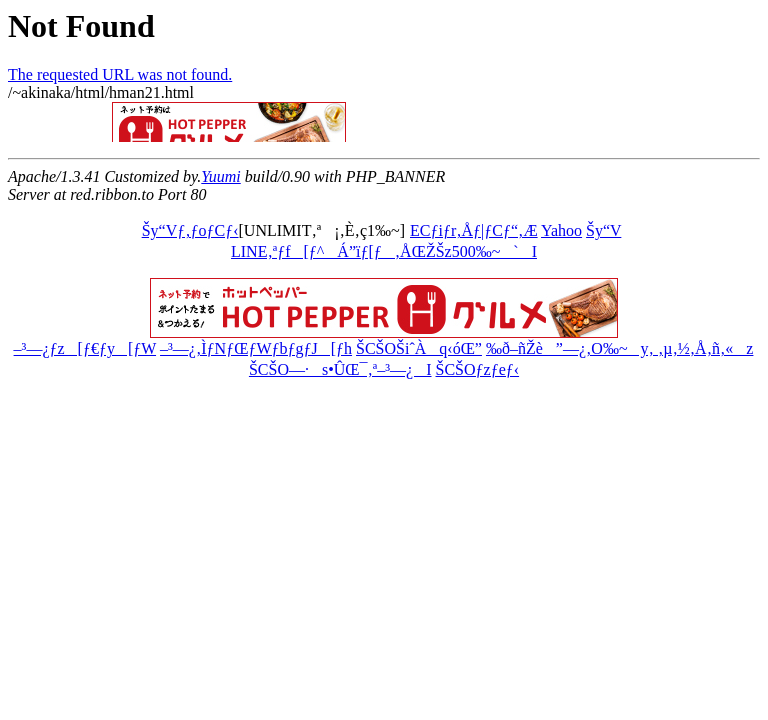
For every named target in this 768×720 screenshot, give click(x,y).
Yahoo (561, 230)
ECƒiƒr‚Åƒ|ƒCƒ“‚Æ (474, 230)
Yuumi (220, 176)
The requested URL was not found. (120, 74)
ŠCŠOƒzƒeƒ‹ (478, 369)
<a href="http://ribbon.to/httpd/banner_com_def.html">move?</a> (308, 122)
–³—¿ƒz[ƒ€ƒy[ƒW (85, 348)
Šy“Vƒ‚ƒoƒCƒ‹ (190, 230)
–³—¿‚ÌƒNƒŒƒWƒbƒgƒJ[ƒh (256, 348)
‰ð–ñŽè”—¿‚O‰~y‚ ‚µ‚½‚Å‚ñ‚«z (619, 348)
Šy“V (603, 230)
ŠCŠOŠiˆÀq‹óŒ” (419, 348)
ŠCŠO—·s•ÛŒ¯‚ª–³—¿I (340, 369)
